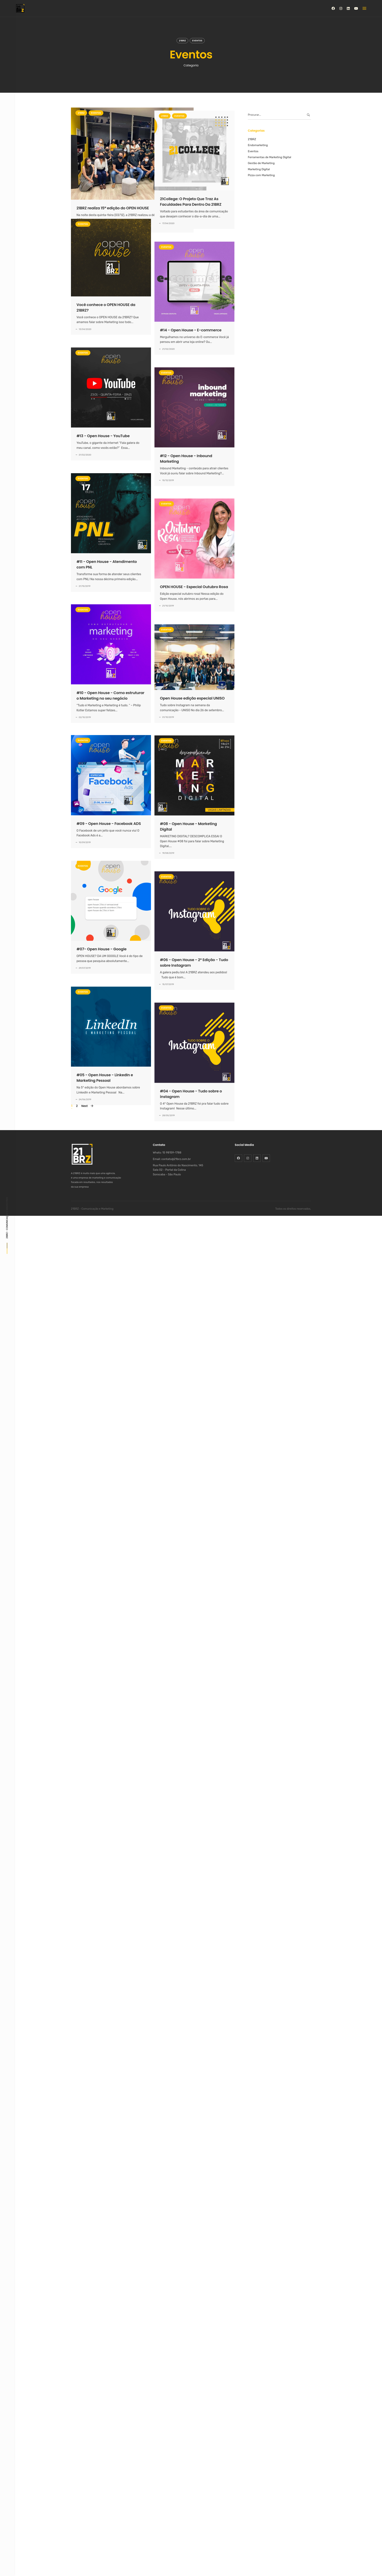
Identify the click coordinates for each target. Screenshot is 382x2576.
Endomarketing (258, 145)
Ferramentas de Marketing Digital (269, 157)
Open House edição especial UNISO (111, 1446)
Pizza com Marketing (261, 175)
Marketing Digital (259, 169)
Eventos (197, 40)
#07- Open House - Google (102, 1867)
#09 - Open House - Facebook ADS (109, 1586)
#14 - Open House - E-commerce (109, 599)
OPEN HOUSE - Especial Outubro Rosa (113, 1170)
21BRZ (182, 40)
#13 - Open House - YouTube (103, 743)
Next (85, 2390)
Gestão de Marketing (261, 163)
